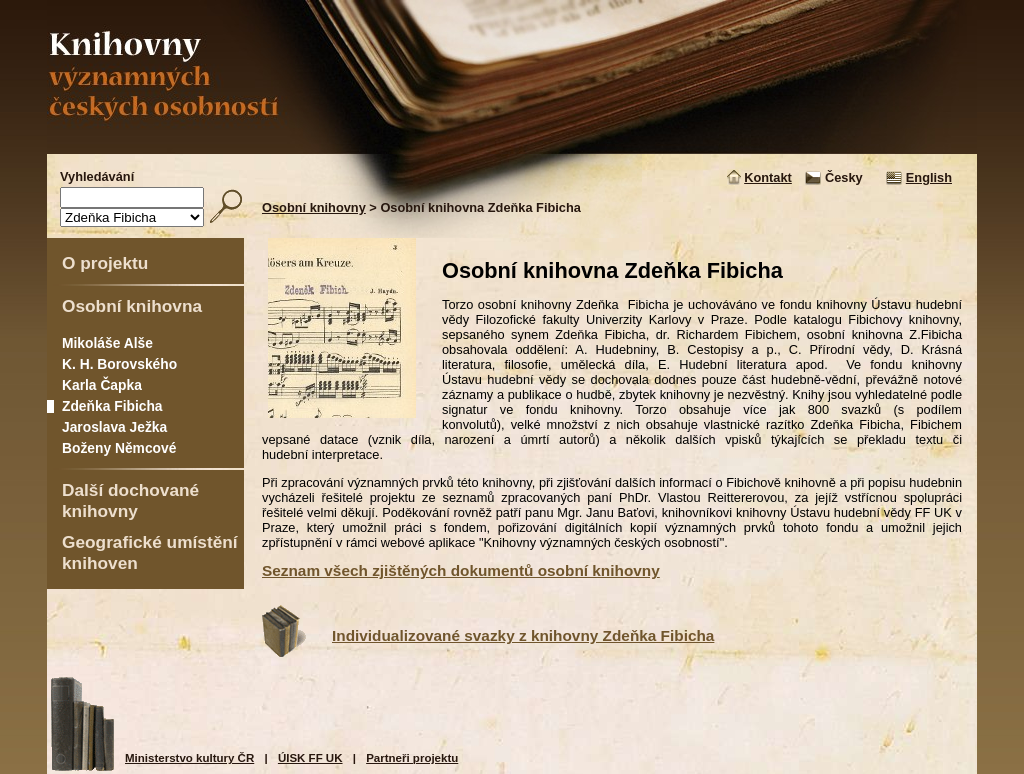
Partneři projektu (412, 758)
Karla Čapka (102, 385)
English (929, 177)
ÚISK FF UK (310, 758)
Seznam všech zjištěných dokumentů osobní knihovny (461, 570)
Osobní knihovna (132, 306)
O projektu (105, 263)
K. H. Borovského (119, 364)
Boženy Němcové (119, 448)
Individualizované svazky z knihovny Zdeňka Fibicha (523, 635)
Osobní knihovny (314, 207)
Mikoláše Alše (107, 343)
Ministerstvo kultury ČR (189, 758)
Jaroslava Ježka (114, 427)
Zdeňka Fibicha (112, 406)
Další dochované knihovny (130, 500)
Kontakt (768, 177)
